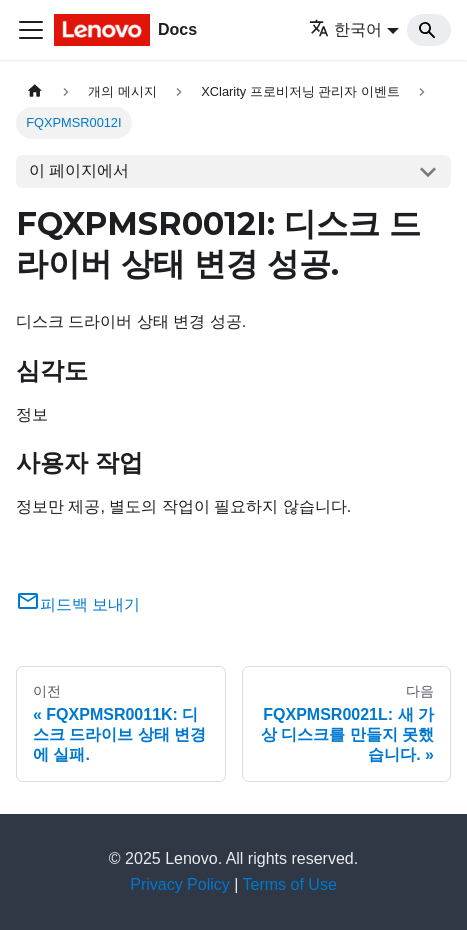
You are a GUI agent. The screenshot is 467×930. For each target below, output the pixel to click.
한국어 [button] (345, 29)
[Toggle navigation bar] (31, 30)
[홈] (35, 91)
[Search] (429, 30)
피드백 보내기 (78, 604)
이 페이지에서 (79, 170)
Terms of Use (290, 884)
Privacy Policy (180, 884)
